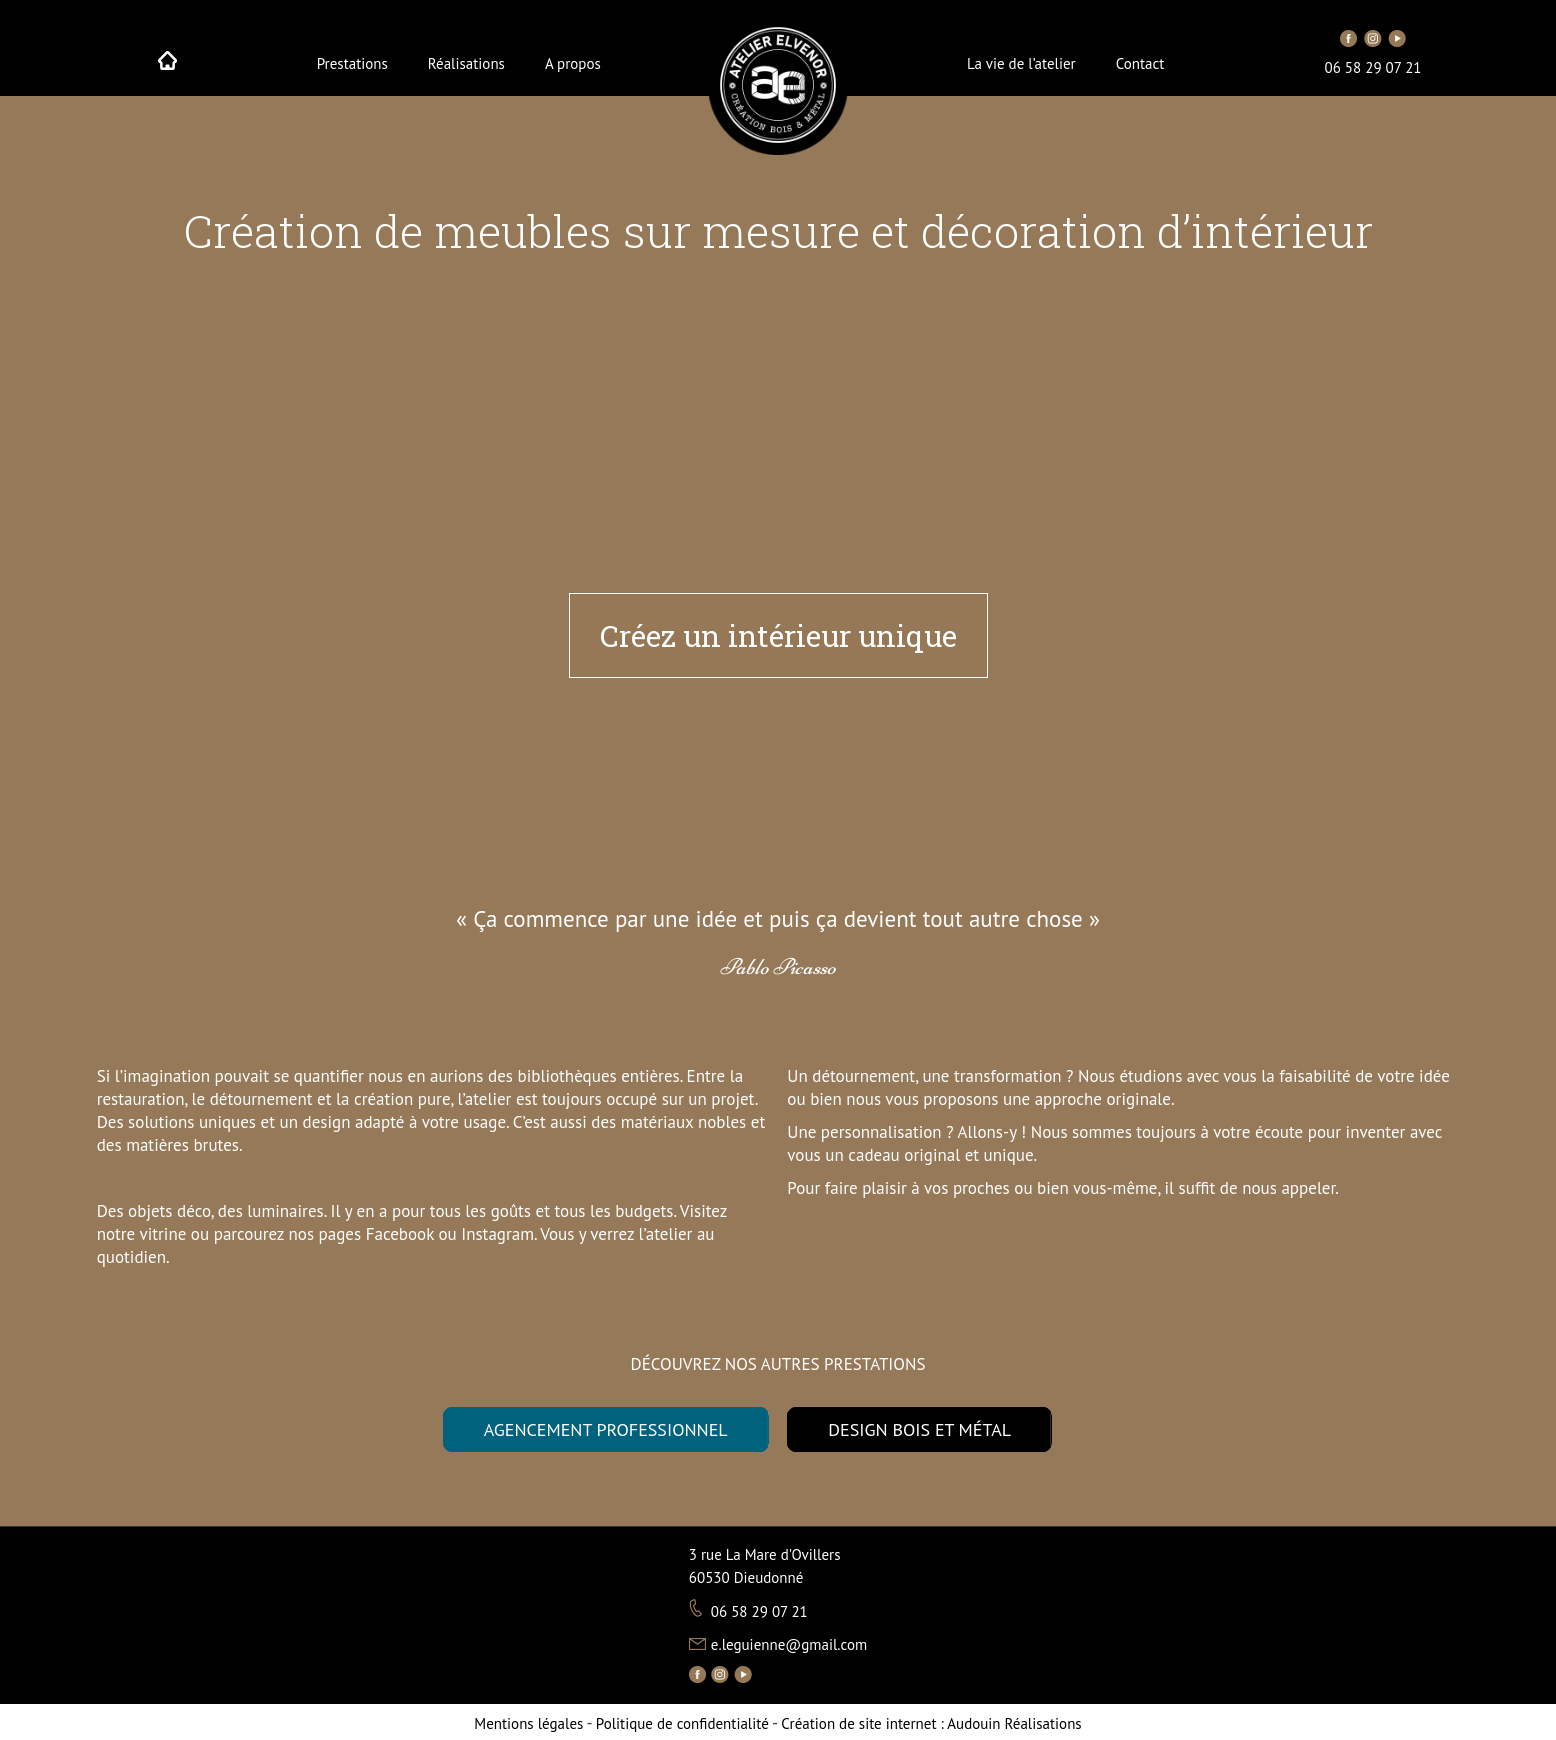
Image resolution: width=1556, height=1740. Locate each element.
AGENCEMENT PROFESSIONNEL (606, 1429)
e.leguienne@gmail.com (789, 1644)
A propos (573, 63)
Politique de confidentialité (682, 1723)
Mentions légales (528, 1723)
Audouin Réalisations (931, 1723)
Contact (1140, 63)
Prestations (352, 63)
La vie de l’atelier (1021, 63)
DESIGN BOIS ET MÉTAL (919, 1429)
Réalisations (466, 63)
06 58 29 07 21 (1373, 67)
